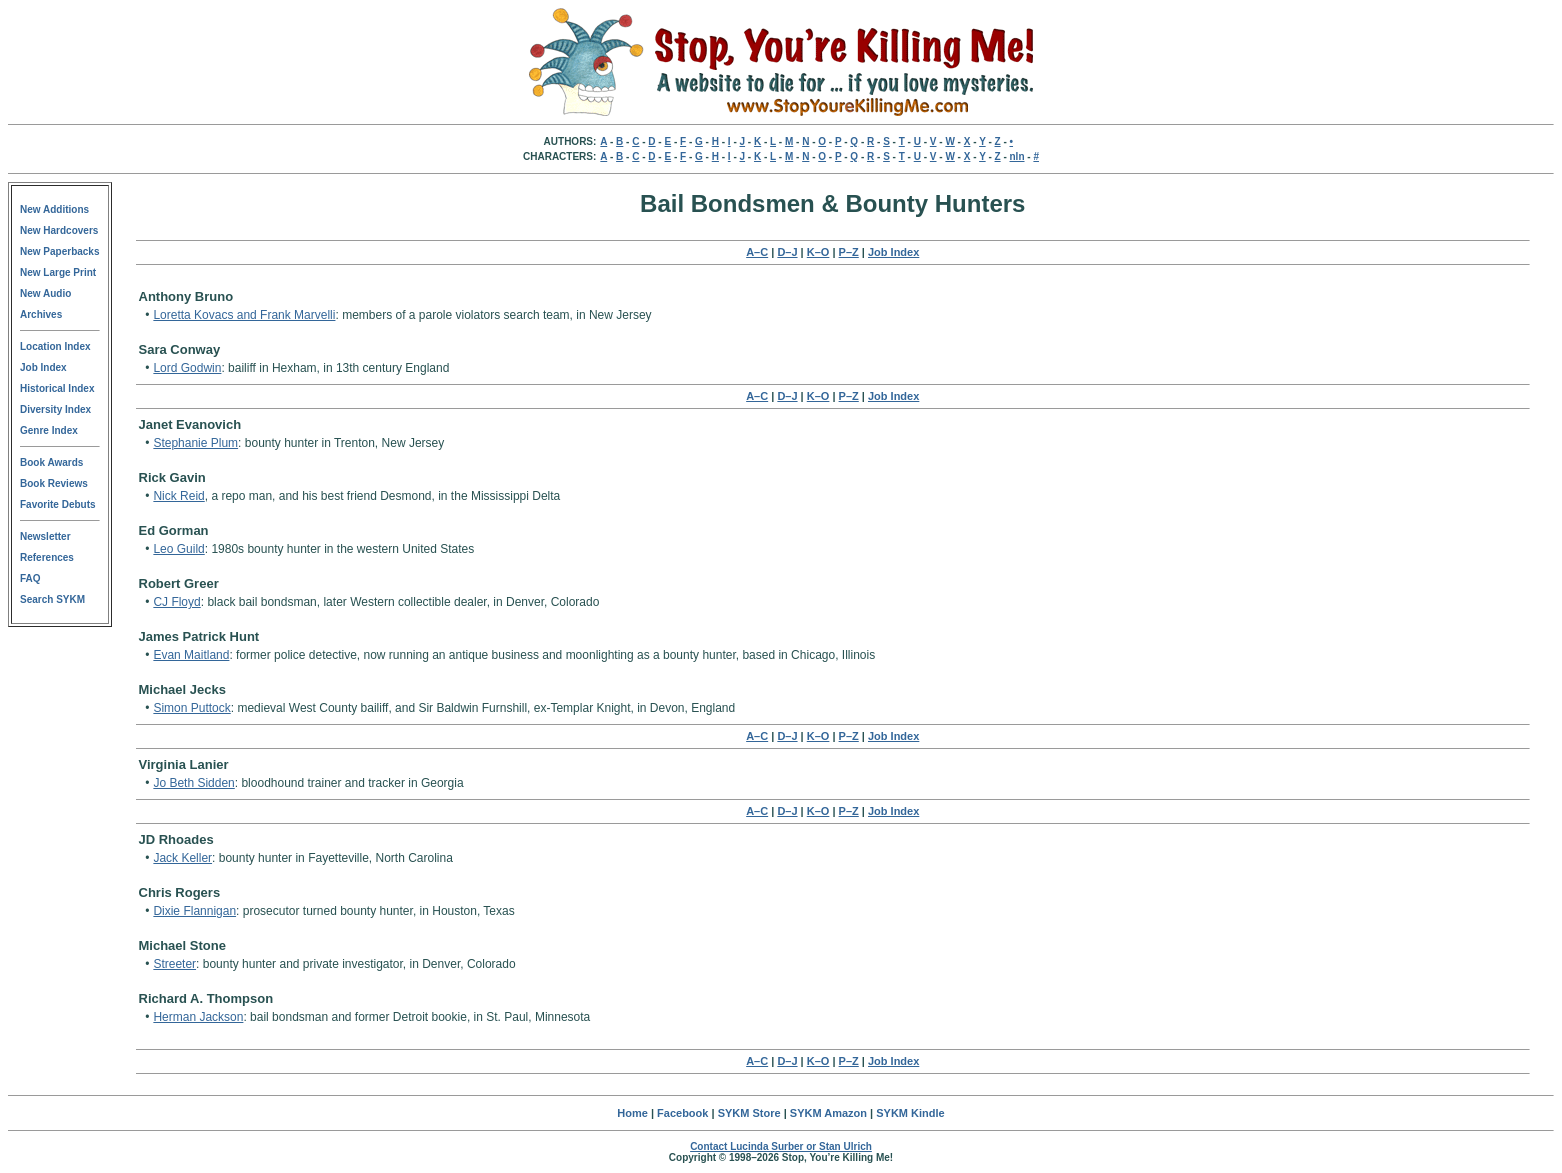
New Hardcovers (59, 230)
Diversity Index (55, 409)
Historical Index (57, 388)
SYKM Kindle (910, 1113)
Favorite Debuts (58, 504)
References (47, 557)
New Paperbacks (60, 251)
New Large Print (58, 272)
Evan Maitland (191, 655)
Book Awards (51, 462)
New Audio (45, 293)
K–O (818, 252)
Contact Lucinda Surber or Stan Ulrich (781, 1146)
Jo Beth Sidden (193, 783)
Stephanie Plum (195, 443)
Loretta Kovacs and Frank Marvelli (244, 315)
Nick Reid (178, 496)
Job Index (43, 367)
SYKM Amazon (828, 1113)
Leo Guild (178, 549)
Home (632, 1113)
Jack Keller (182, 858)
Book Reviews (54, 483)
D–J (787, 252)
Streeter (174, 964)
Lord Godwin (187, 368)
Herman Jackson (198, 1017)
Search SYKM (52, 599)
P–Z (849, 252)
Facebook (682, 1113)
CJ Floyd (176, 602)
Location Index (55, 346)
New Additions (54, 209)
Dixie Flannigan (194, 911)
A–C (757, 252)
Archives (41, 314)
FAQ (30, 578)
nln (1017, 156)
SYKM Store (749, 1113)
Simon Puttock (191, 708)
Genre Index (49, 430)
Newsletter (45, 536)
